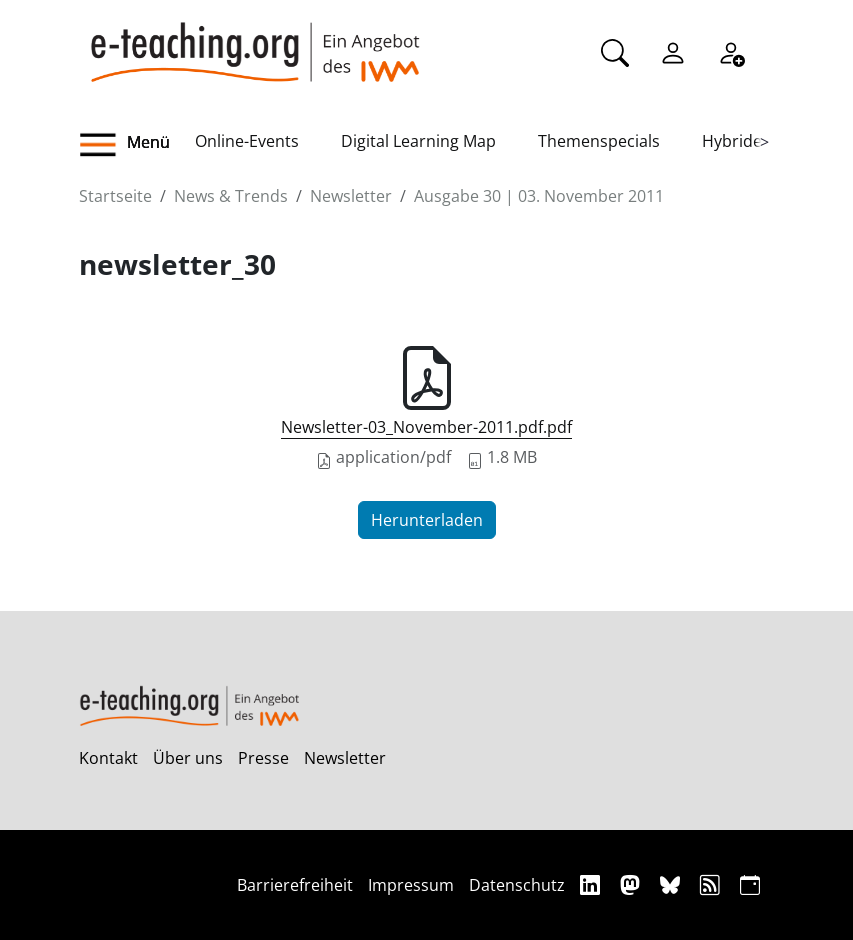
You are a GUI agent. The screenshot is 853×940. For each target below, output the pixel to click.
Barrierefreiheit (295, 885)
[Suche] (615, 51)
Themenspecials (599, 141)
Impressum (411, 885)
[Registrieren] (731, 51)
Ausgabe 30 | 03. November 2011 (539, 196)
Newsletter (351, 196)
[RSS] (712, 884)
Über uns (188, 758)
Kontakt (108, 758)
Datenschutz (517, 885)
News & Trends (231, 196)
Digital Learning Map (418, 141)
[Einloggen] (673, 51)
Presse (263, 758)
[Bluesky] (672, 884)
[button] (137, 145)
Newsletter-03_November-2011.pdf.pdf (426, 427)
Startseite (115, 196)
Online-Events (247, 141)
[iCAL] (750, 884)
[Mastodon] (632, 884)
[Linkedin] (592, 884)
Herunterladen (427, 520)
